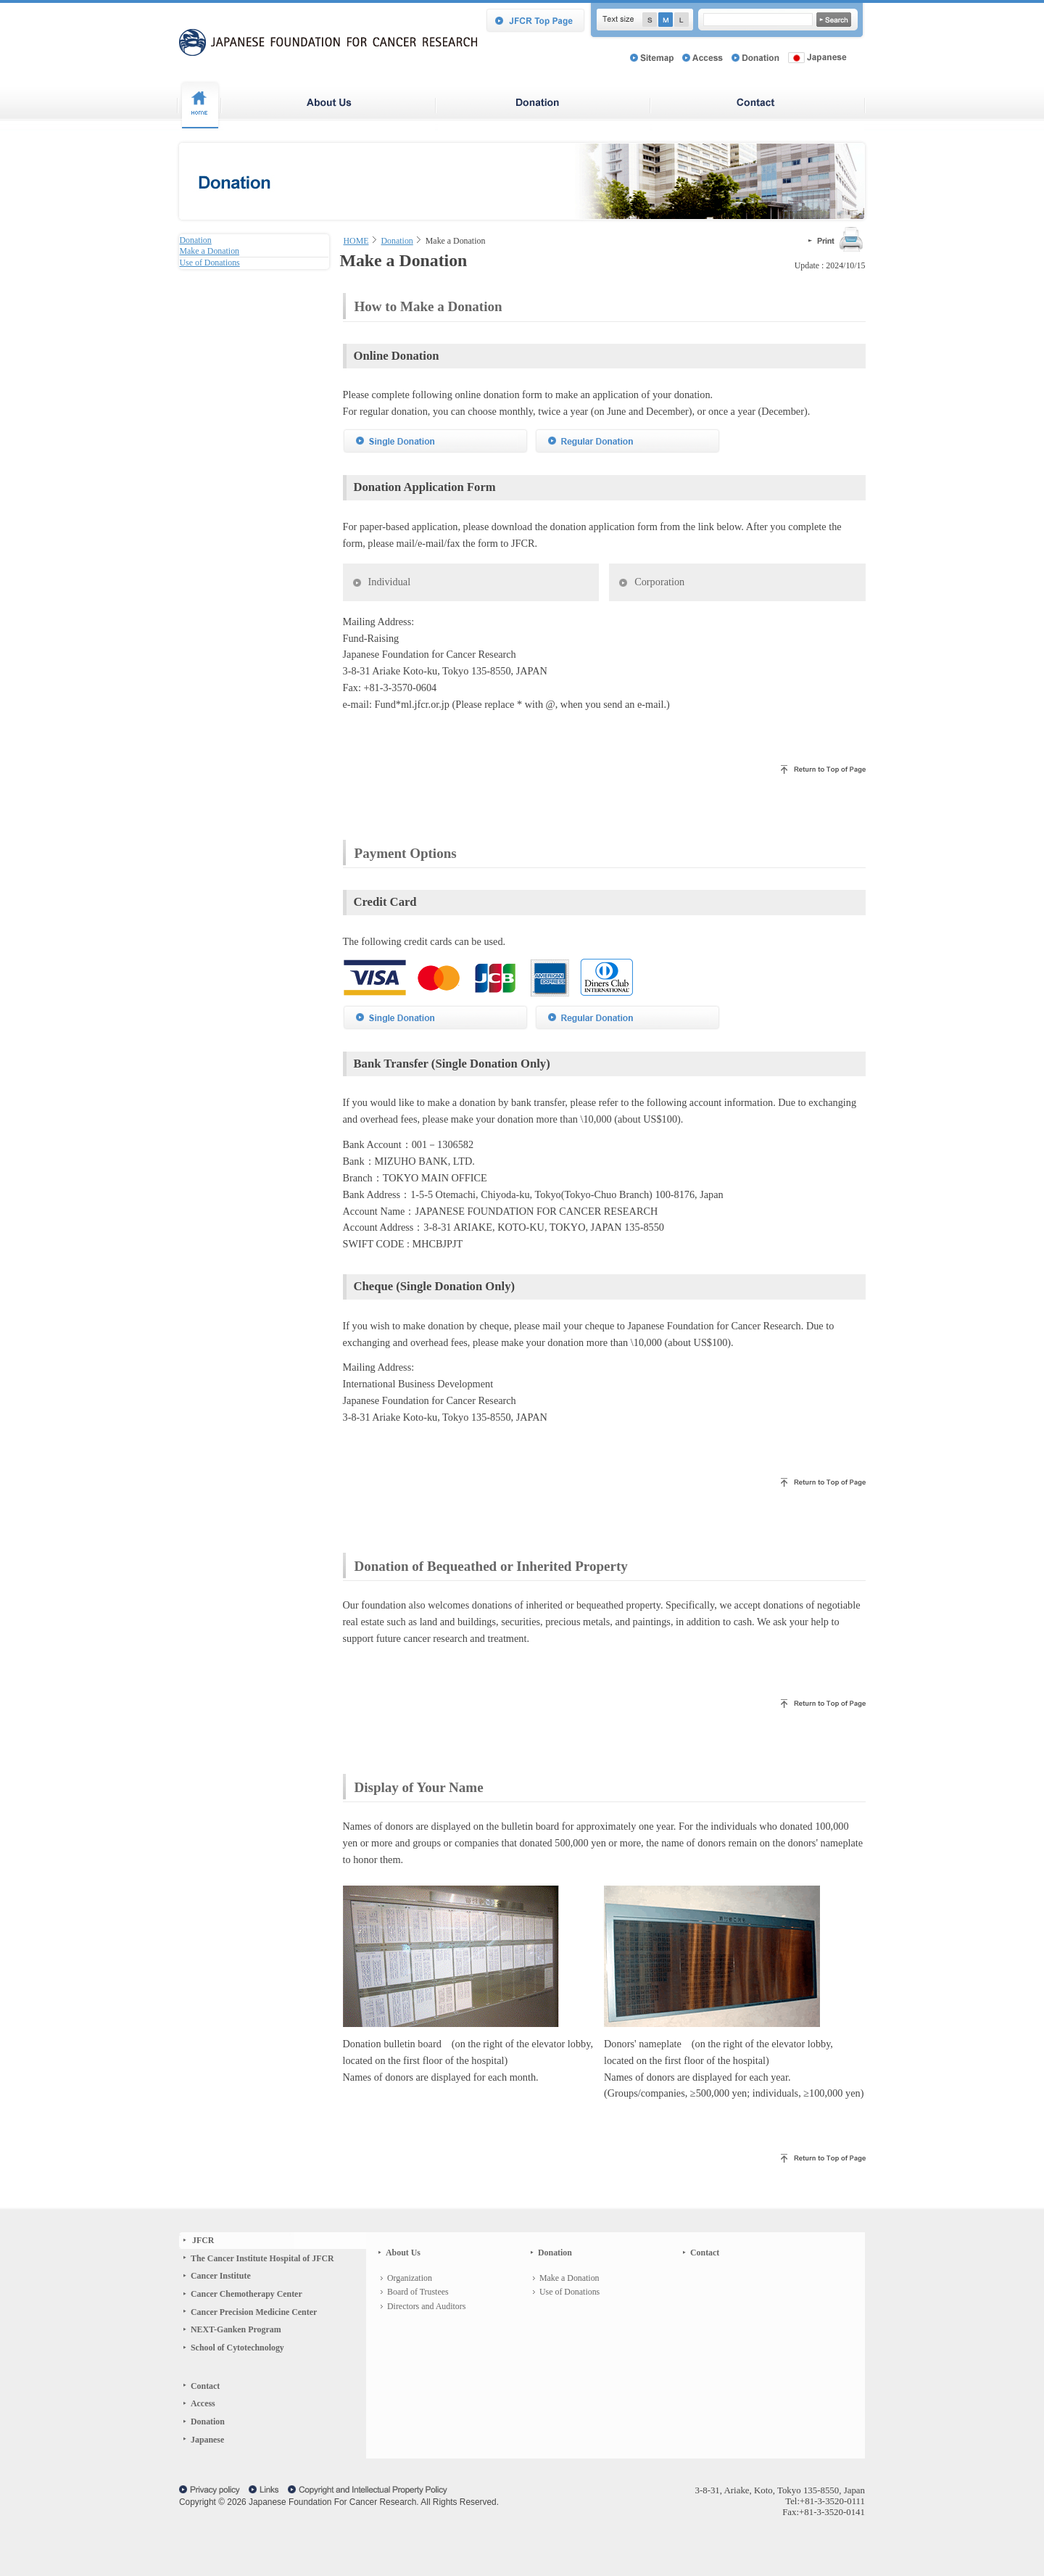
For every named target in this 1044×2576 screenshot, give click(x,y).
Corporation (659, 624)
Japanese (207, 2482)
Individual (389, 624)
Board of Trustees (418, 2334)
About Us (403, 2295)
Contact (205, 2429)
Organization (409, 2321)
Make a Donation (569, 2321)
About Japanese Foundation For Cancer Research (329, 105)
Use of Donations (569, 2334)
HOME (356, 241)
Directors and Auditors (426, 2349)
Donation (544, 105)
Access (203, 2446)
